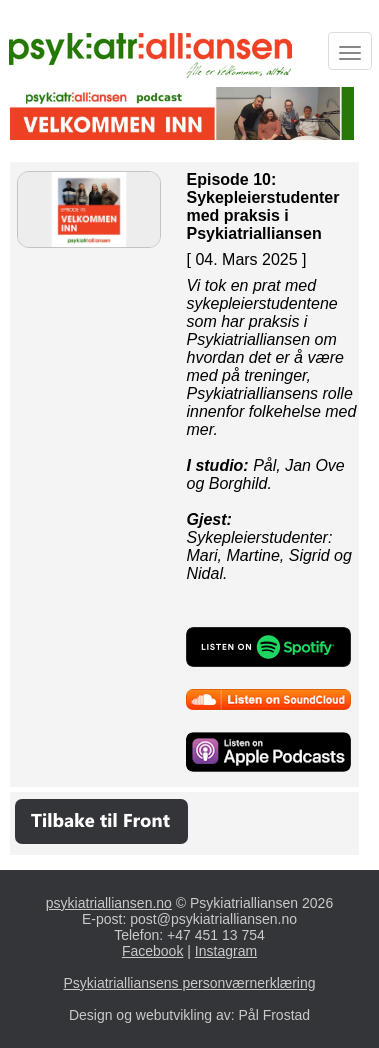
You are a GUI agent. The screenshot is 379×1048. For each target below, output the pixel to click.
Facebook (152, 951)
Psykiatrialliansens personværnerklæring (189, 983)
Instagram (226, 951)
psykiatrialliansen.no (109, 903)
